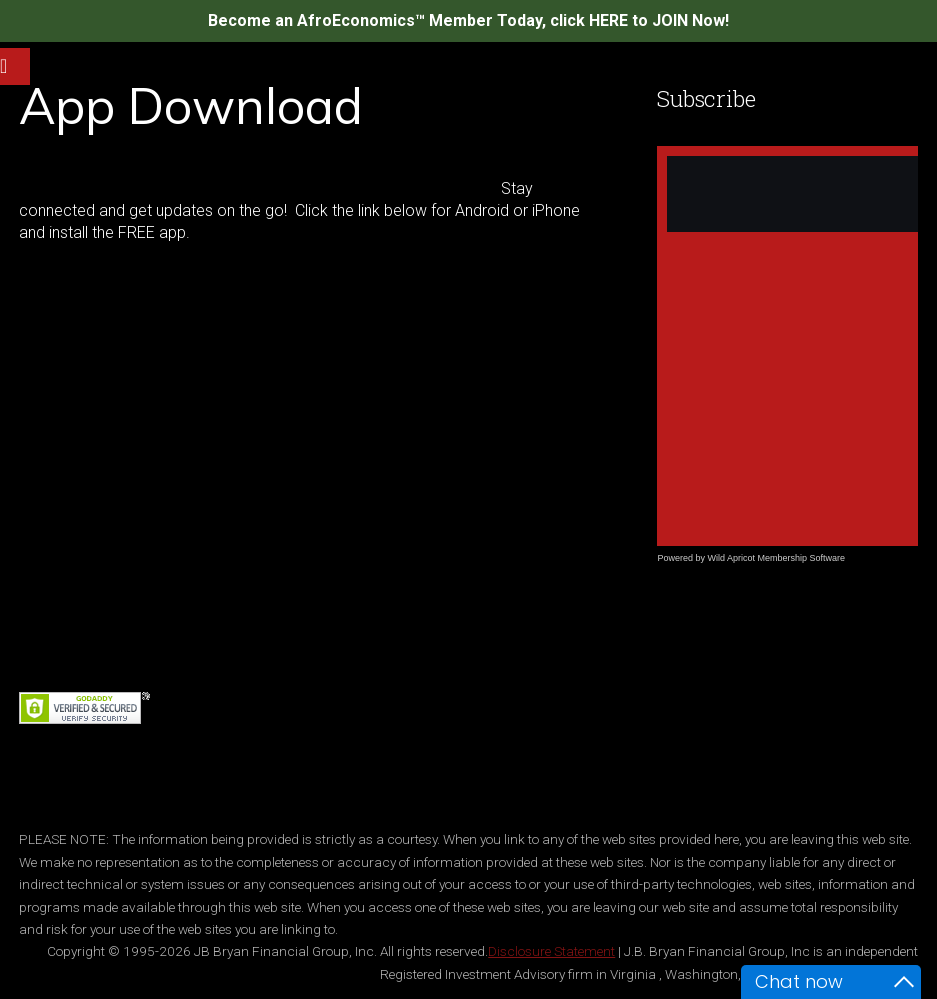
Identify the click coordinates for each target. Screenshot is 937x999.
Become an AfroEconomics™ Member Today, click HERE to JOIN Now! (468, 20)
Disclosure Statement (551, 951)
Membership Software (801, 558)
